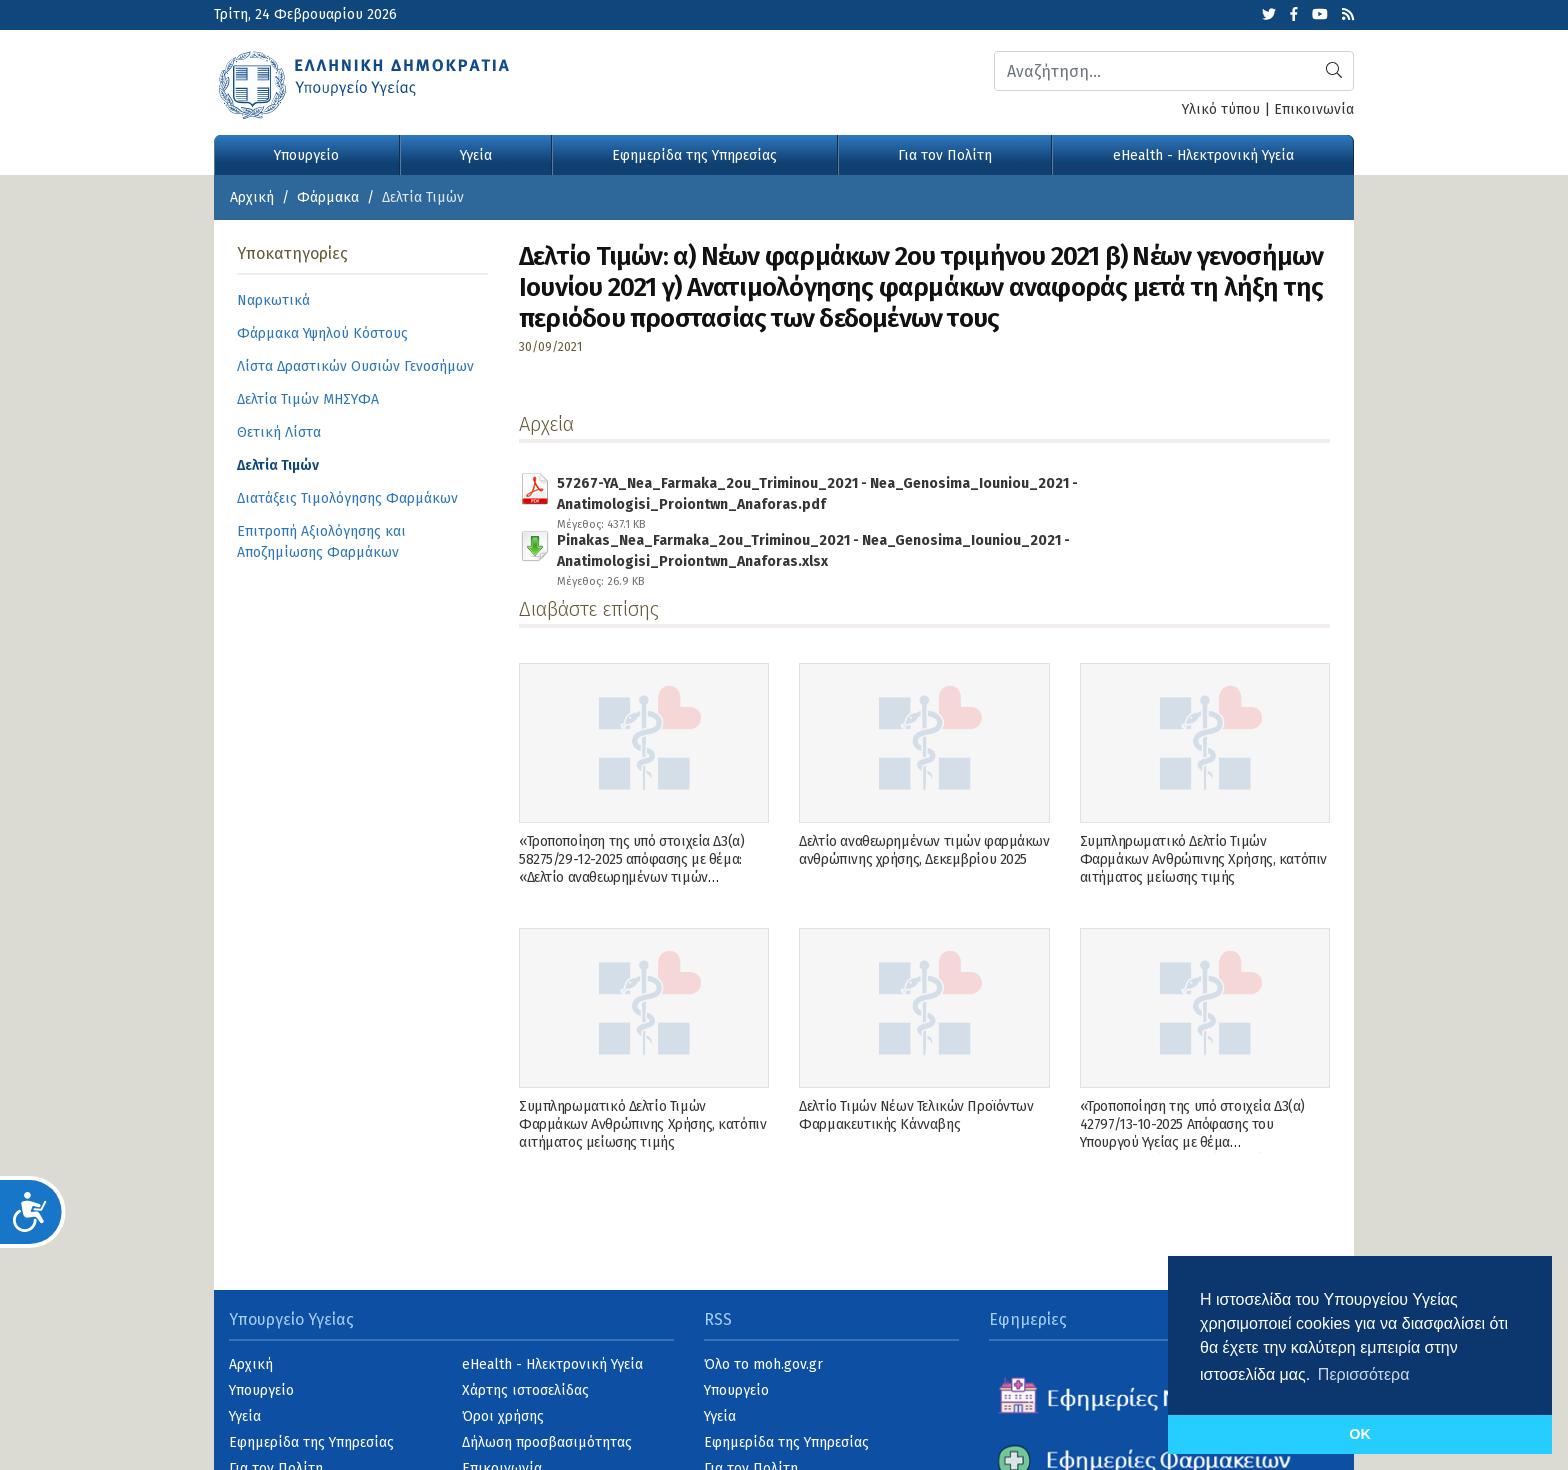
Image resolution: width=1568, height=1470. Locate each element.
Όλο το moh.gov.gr (763, 1364)
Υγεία (476, 155)
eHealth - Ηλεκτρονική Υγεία (1203, 155)
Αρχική (252, 197)
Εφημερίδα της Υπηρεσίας (694, 155)
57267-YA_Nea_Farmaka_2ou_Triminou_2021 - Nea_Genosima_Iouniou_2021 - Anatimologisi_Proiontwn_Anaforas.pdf (931, 490)
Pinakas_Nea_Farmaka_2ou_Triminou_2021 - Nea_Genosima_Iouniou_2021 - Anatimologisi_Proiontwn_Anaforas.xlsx (931, 547)
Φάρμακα (328, 197)
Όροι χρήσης (503, 1416)
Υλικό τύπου (1221, 109)
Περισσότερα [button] (1364, 1374)
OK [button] (1360, 1434)
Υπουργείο (306, 155)
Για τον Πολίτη (945, 155)
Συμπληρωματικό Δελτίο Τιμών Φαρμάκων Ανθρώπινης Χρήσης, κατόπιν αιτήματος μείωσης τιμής (1203, 859)
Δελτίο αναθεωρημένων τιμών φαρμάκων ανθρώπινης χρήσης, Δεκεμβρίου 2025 (924, 850)
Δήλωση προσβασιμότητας (547, 1442)
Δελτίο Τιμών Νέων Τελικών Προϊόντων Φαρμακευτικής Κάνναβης (916, 1115)
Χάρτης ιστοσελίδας (525, 1390)
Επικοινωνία (1314, 109)
